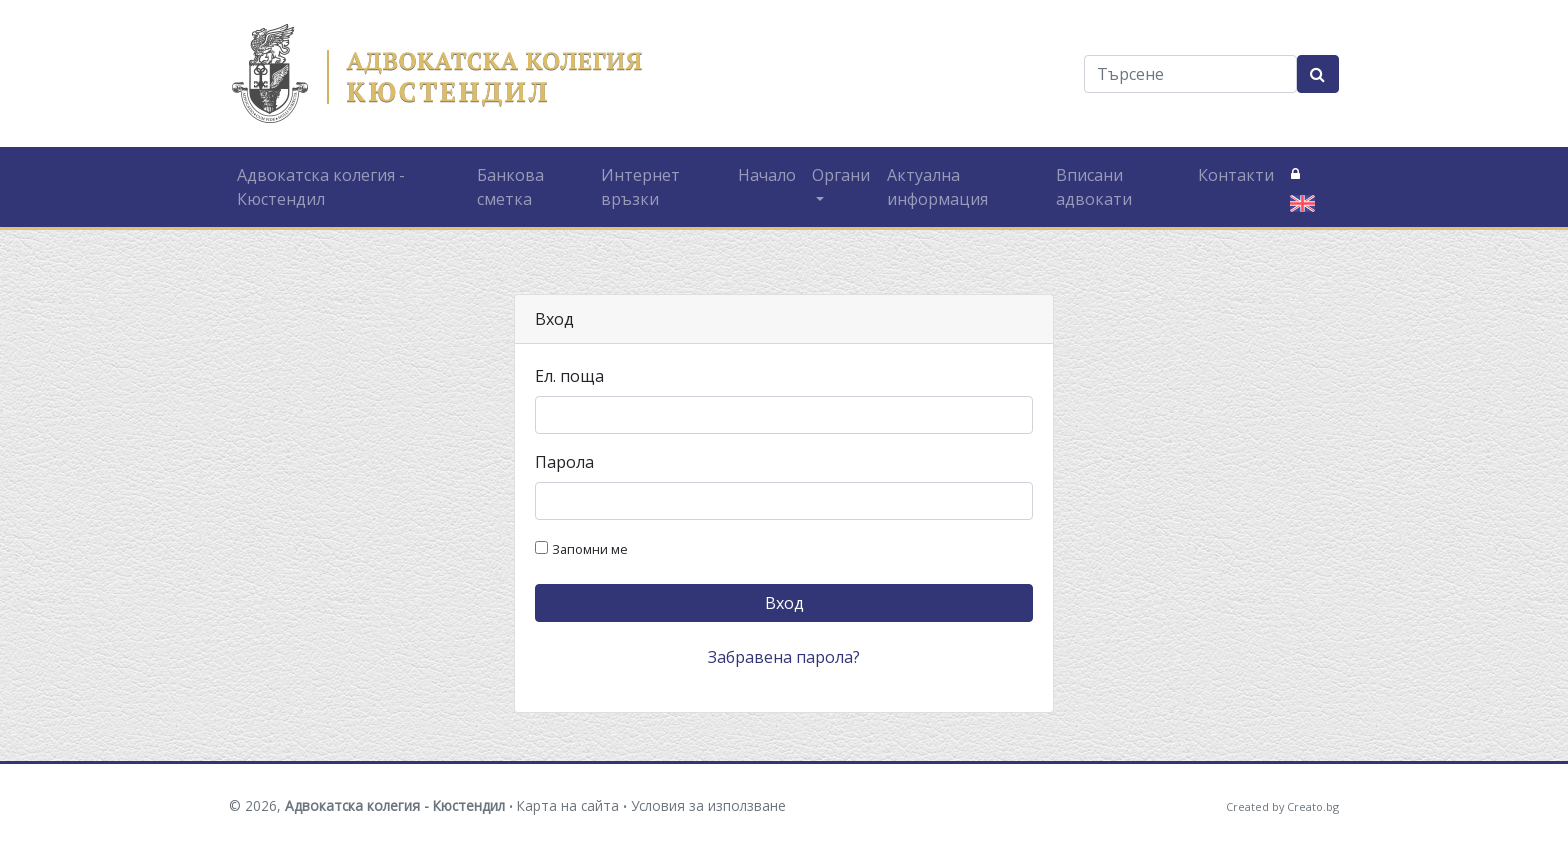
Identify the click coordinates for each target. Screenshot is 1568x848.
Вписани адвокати (1094, 187)
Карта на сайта (568, 805)
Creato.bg (1313, 806)
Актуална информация (937, 187)
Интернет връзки (640, 187)
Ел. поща (569, 376)
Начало (767, 175)
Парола (564, 462)
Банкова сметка (510, 187)
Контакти (1236, 175)
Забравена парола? (784, 657)
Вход (784, 603)
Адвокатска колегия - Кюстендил (321, 187)
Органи (841, 175)
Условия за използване (708, 805)
